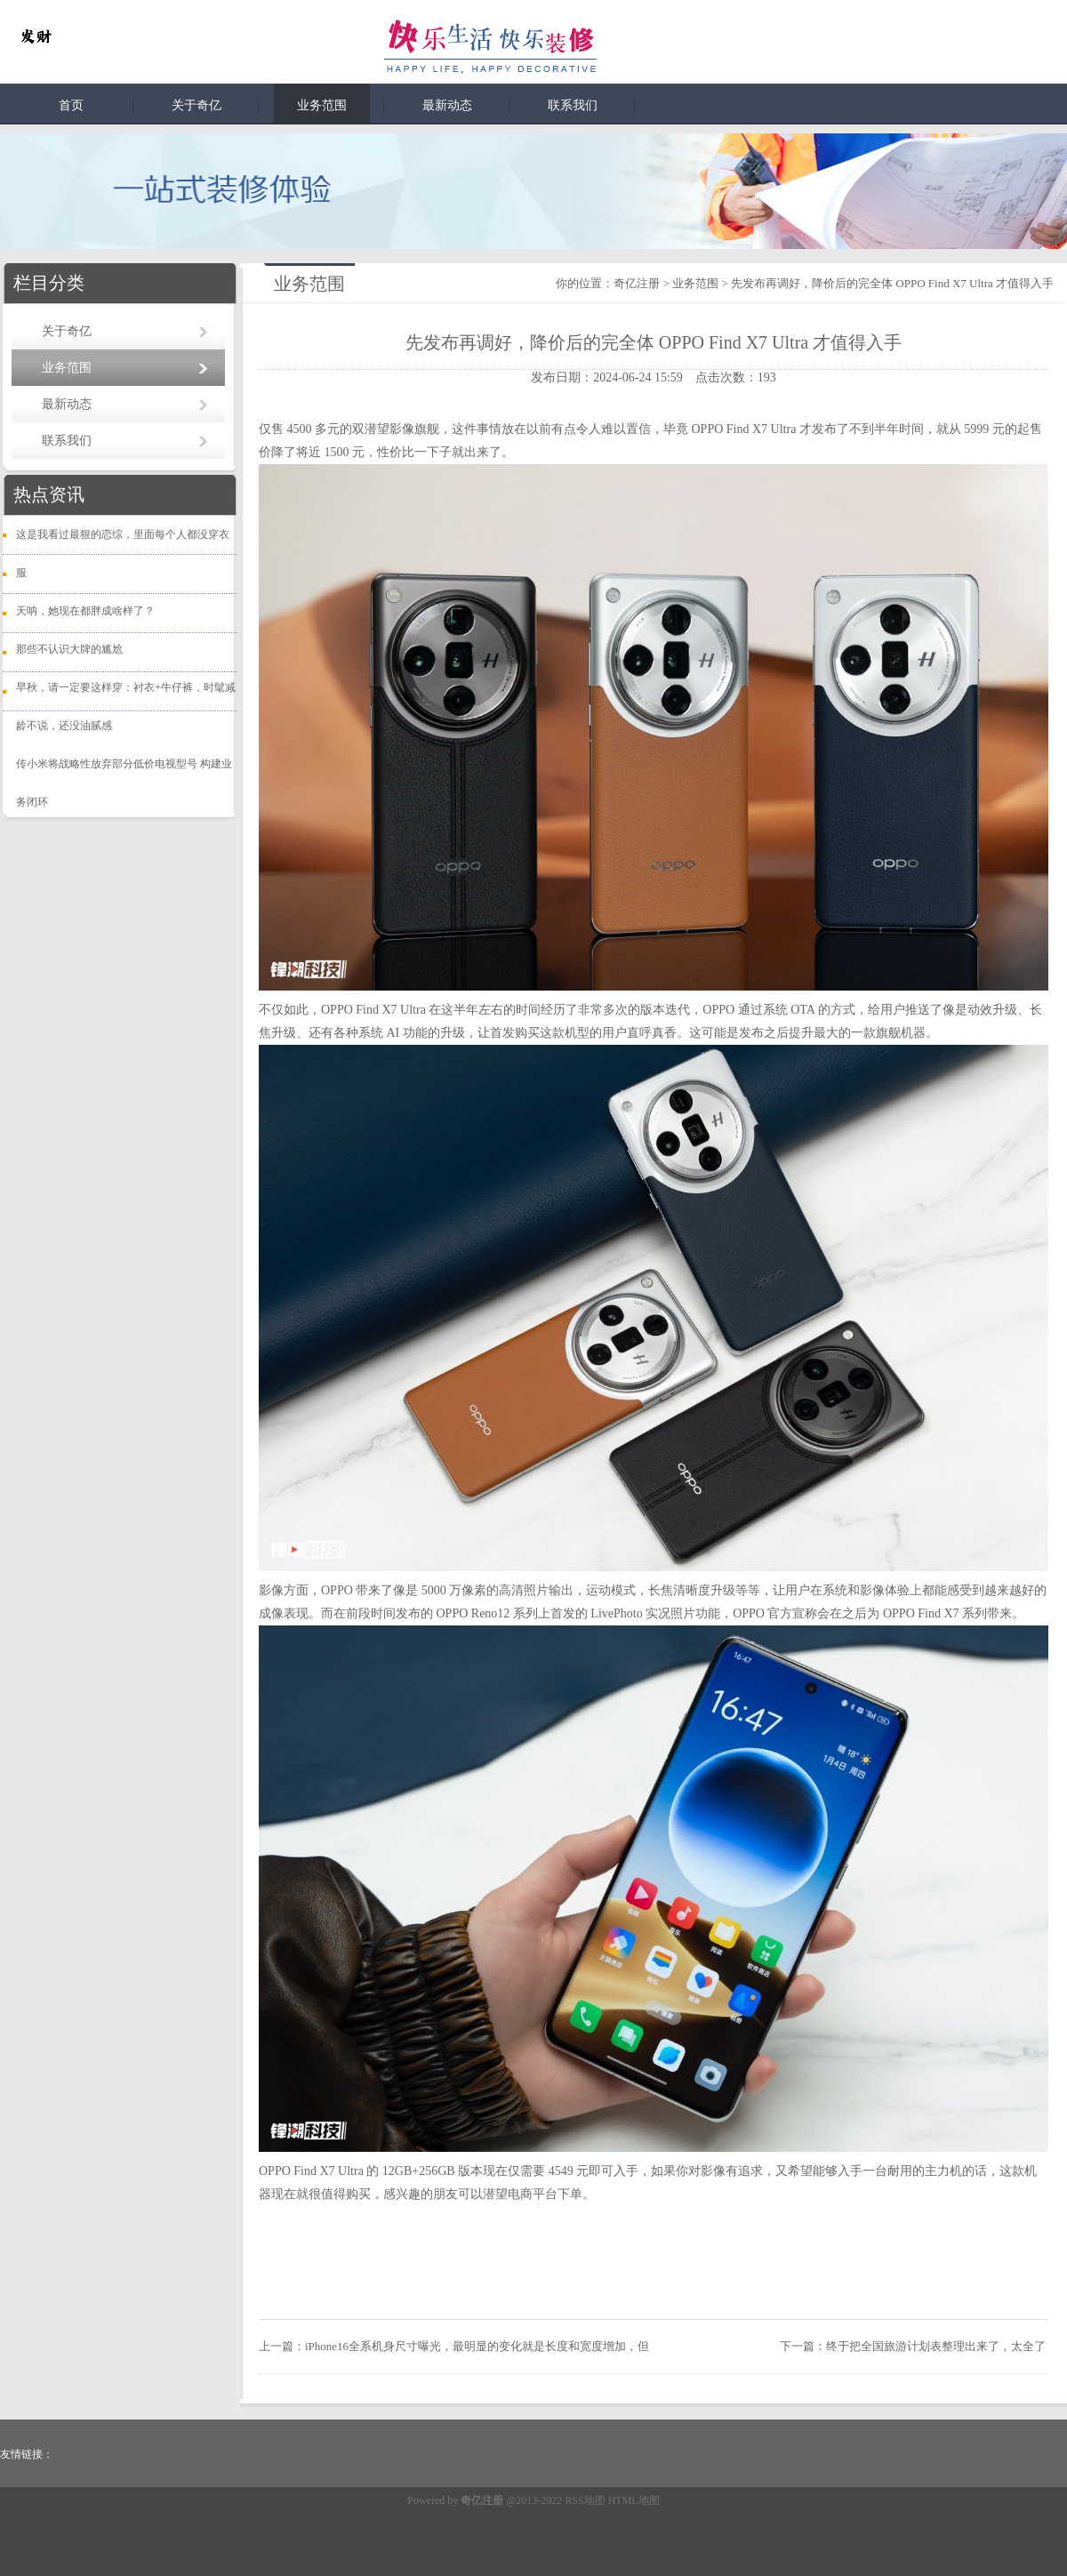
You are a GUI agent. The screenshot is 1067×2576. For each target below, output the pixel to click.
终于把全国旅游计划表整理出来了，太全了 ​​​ (937, 2346)
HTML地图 (634, 2500)
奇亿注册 (637, 283)
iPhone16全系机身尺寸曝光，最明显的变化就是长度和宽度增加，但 (477, 2346)
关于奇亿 (196, 105)
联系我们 (573, 105)
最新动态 (447, 105)
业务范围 (322, 105)
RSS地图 (585, 2500)
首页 (71, 105)
